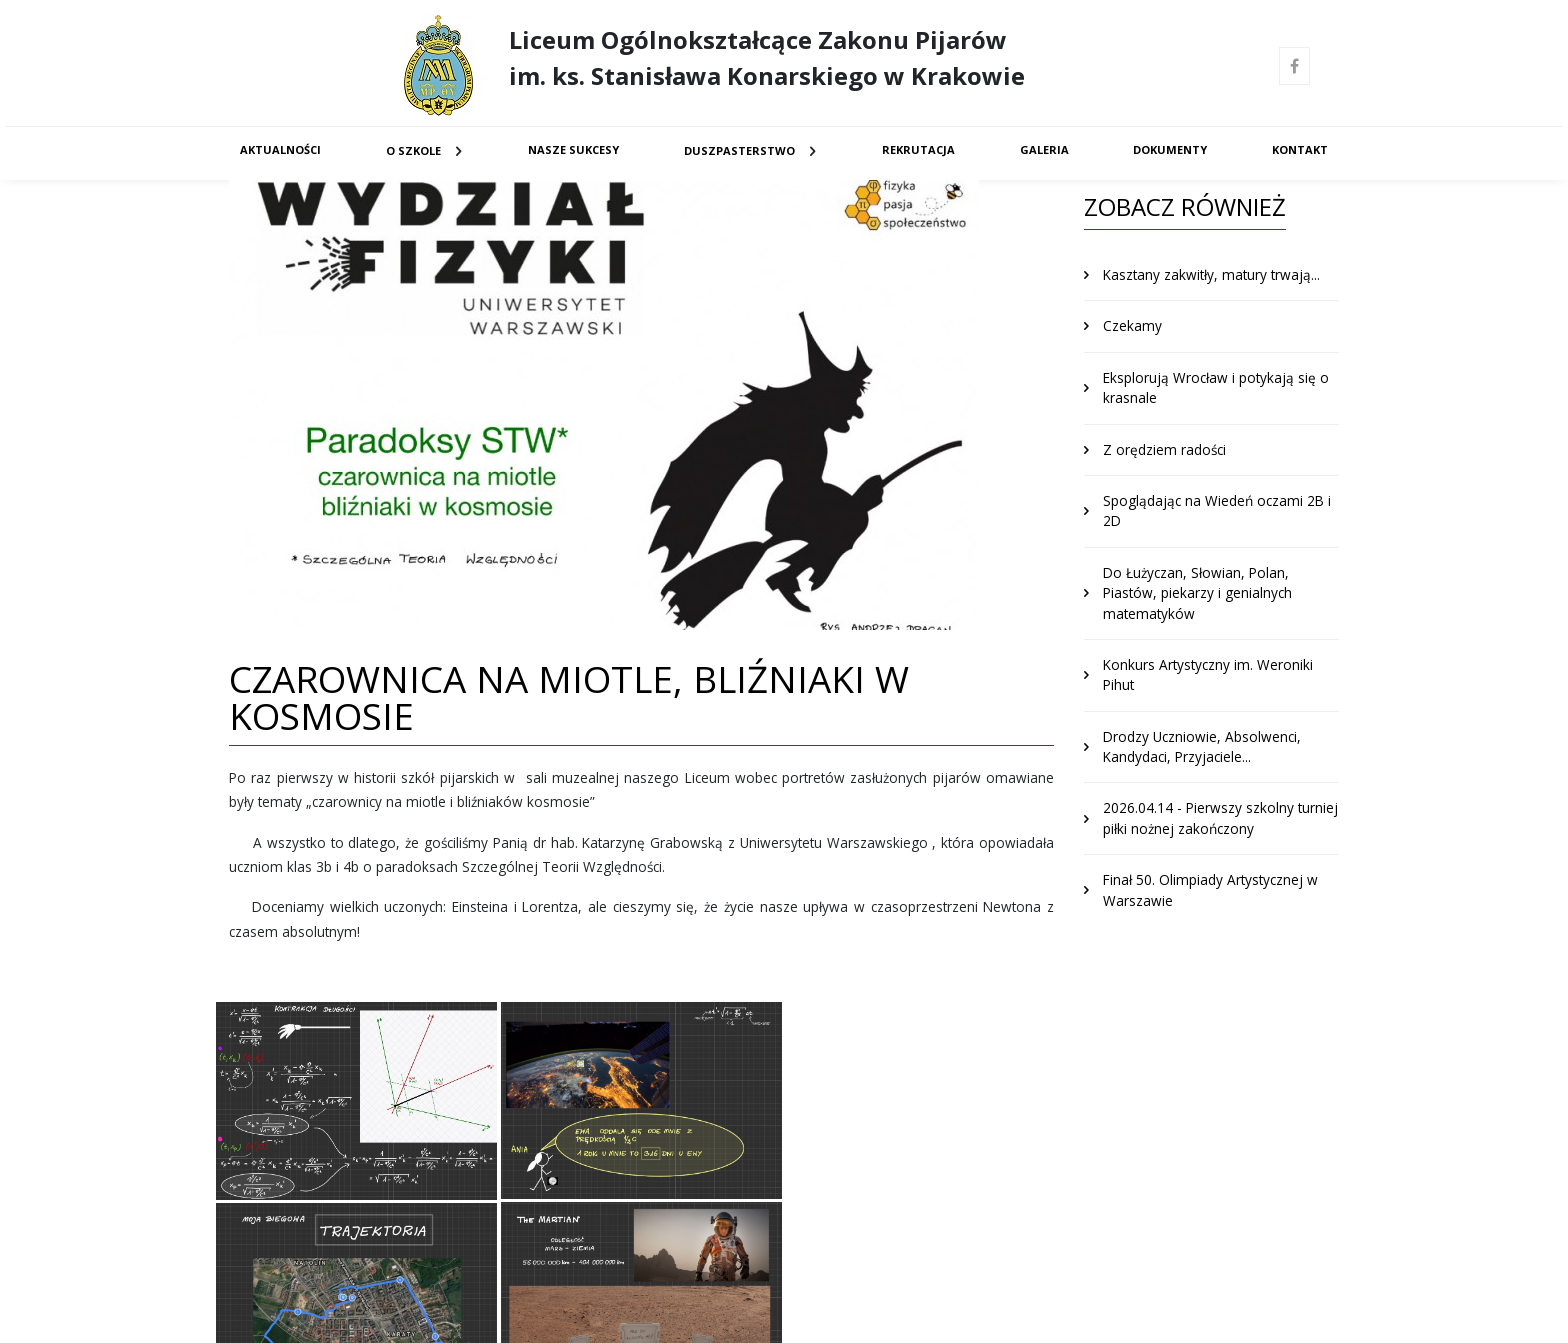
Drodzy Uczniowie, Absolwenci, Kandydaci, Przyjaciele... (1202, 746)
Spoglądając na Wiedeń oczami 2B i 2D (1217, 510)
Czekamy (1132, 325)
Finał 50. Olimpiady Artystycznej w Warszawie (1210, 889)
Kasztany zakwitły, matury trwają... (1211, 274)
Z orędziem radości (1164, 449)
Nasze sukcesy (573, 149)
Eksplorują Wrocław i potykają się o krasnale (1216, 387)
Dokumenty (1170, 149)
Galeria (1044, 149)
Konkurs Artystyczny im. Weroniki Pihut (1208, 674)
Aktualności (280, 149)
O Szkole (413, 150)
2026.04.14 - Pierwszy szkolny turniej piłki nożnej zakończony (1220, 817)
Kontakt (1300, 149)
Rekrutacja (918, 149)
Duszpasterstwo (739, 150)
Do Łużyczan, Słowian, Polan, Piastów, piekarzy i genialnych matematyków (1197, 593)
